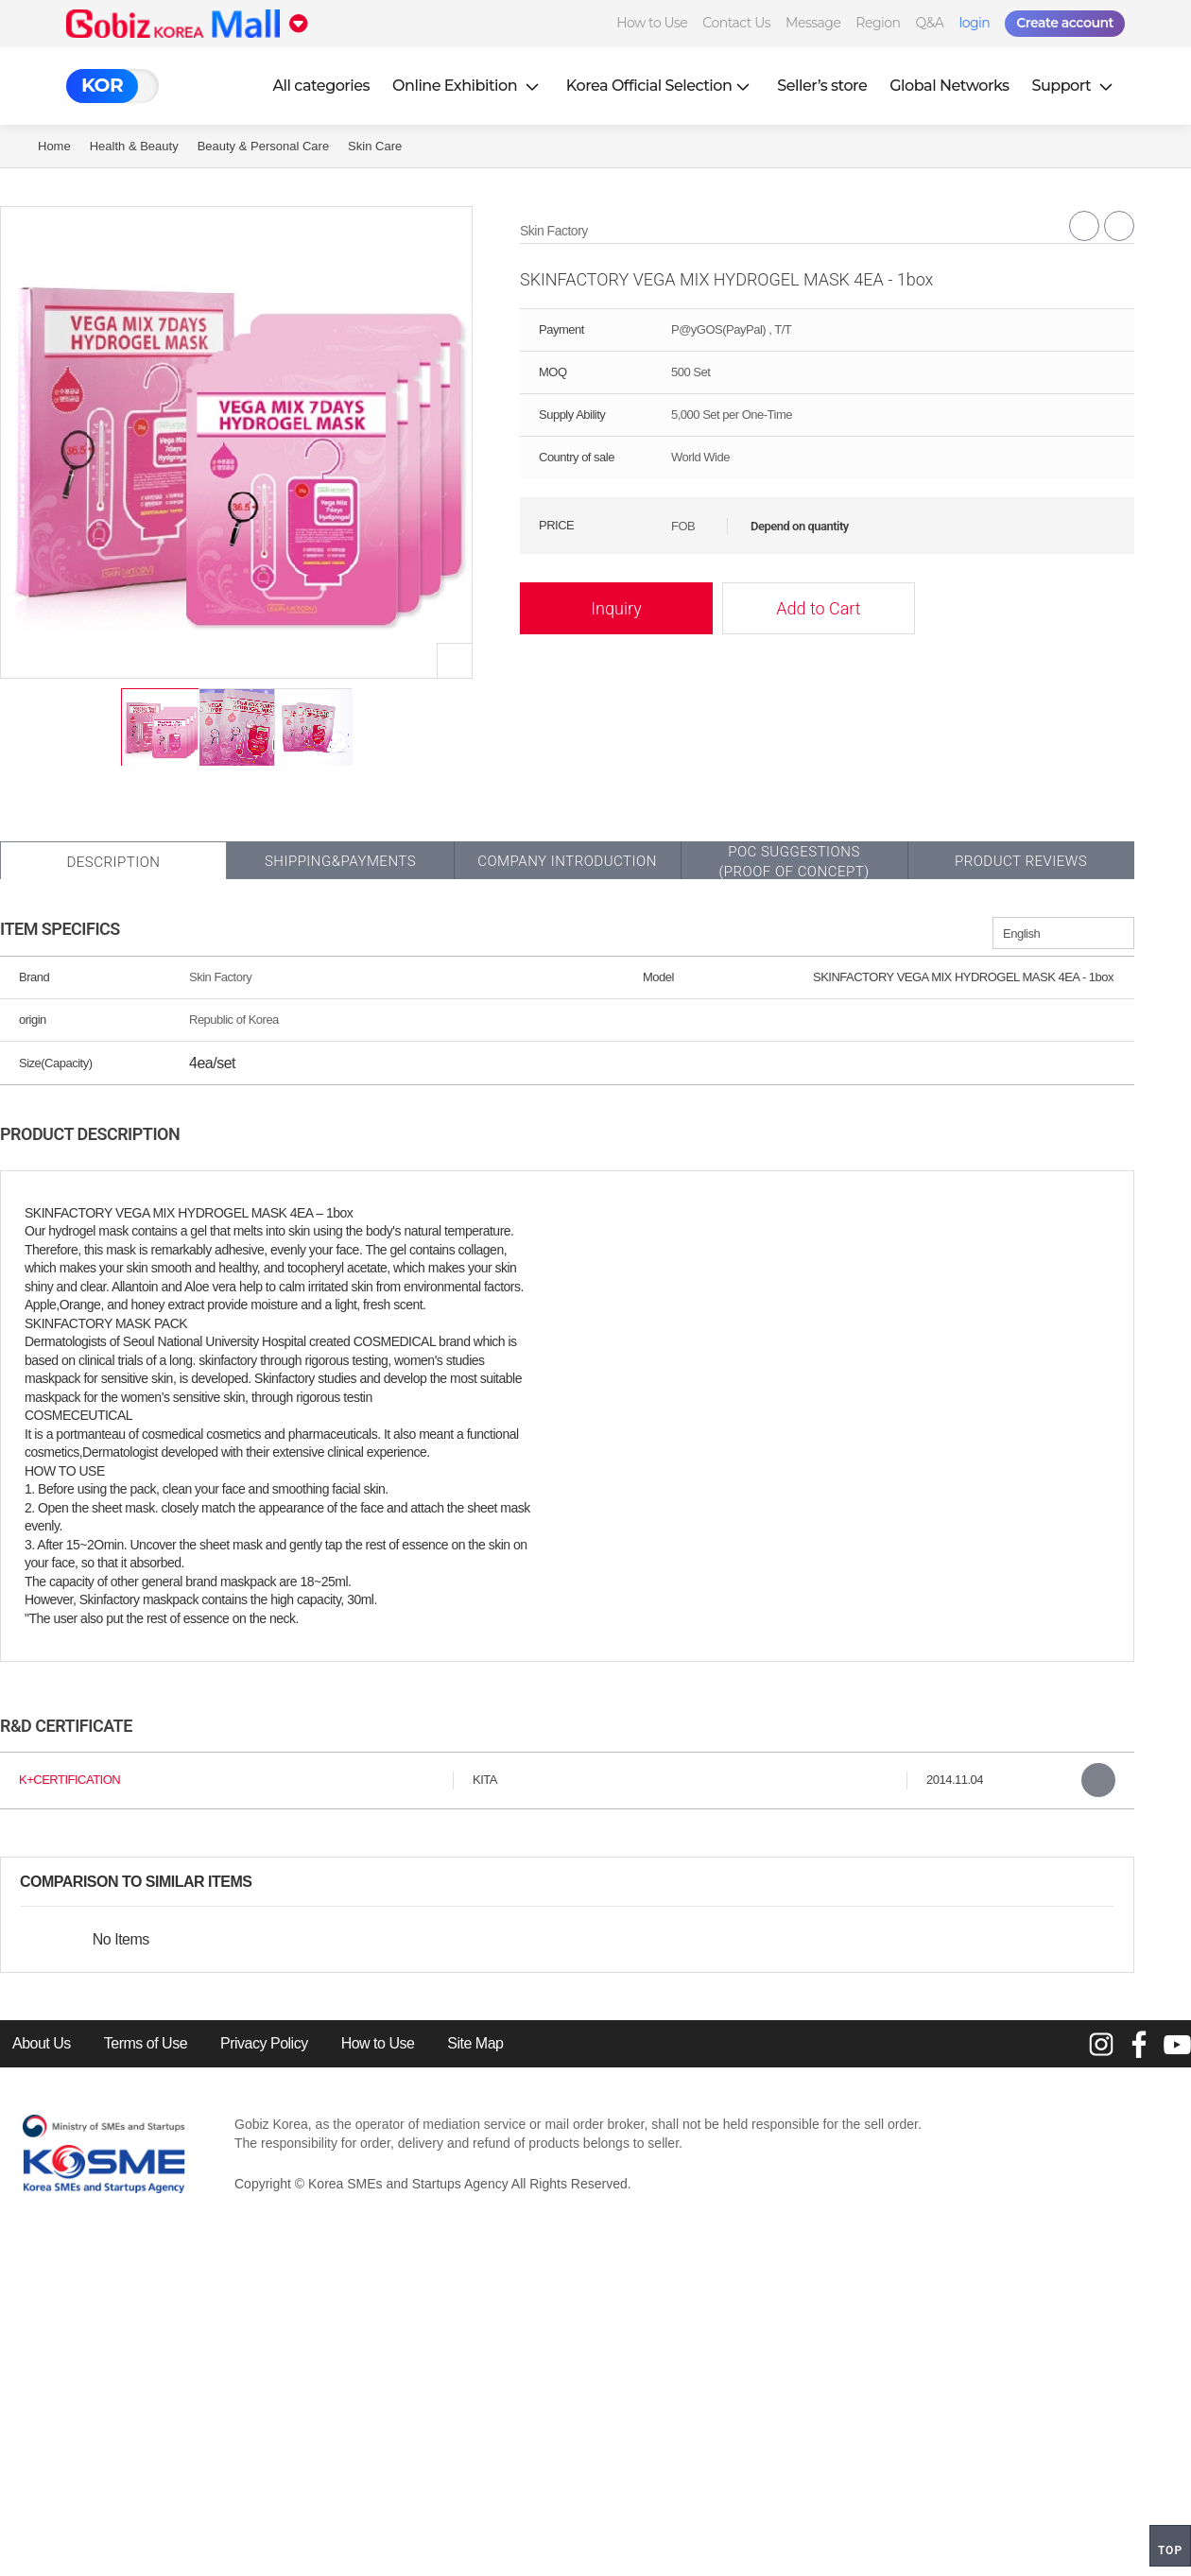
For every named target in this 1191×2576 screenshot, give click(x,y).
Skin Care (375, 146)
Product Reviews (1021, 861)
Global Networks (949, 86)
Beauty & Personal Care (263, 146)
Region (877, 22)
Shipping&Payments (340, 861)
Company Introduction (567, 861)
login (974, 22)
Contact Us (736, 22)
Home (54, 146)
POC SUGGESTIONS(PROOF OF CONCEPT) (793, 861)
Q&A (930, 22)
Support (1074, 86)
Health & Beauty (134, 146)
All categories (321, 86)
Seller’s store (822, 86)
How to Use (651, 22)
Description (113, 862)
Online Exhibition (468, 86)
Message (812, 22)
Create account (1064, 22)
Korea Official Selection (660, 86)
